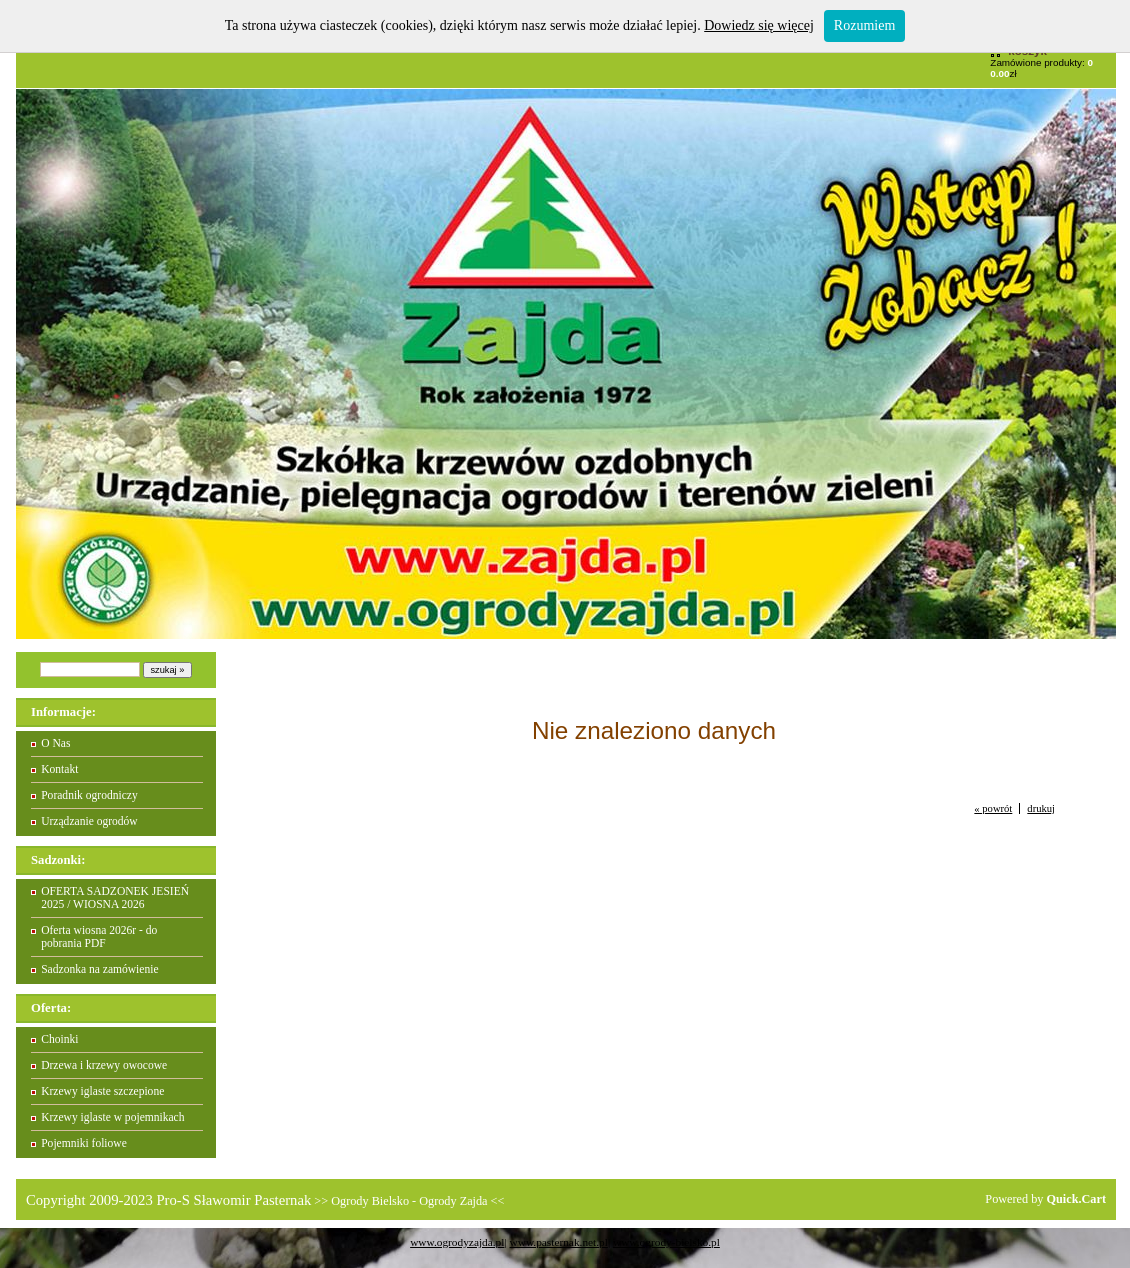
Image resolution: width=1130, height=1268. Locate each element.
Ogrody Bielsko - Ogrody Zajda (409, 1201)
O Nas (55, 743)
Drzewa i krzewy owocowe (104, 1065)
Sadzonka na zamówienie (99, 969)
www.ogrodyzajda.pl (457, 1242)
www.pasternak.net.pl (559, 1242)
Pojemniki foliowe (84, 1143)
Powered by (1045, 1199)
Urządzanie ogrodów (89, 821)
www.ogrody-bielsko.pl (666, 1242)
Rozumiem (864, 25)
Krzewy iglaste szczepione (102, 1091)
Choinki (59, 1039)
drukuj (1041, 808)
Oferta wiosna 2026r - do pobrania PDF (99, 937)
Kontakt (59, 769)
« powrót (993, 808)
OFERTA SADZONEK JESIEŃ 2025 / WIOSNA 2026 (115, 898)
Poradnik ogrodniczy (89, 795)
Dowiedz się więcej (759, 25)
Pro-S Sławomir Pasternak (233, 1200)
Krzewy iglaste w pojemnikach (112, 1117)
